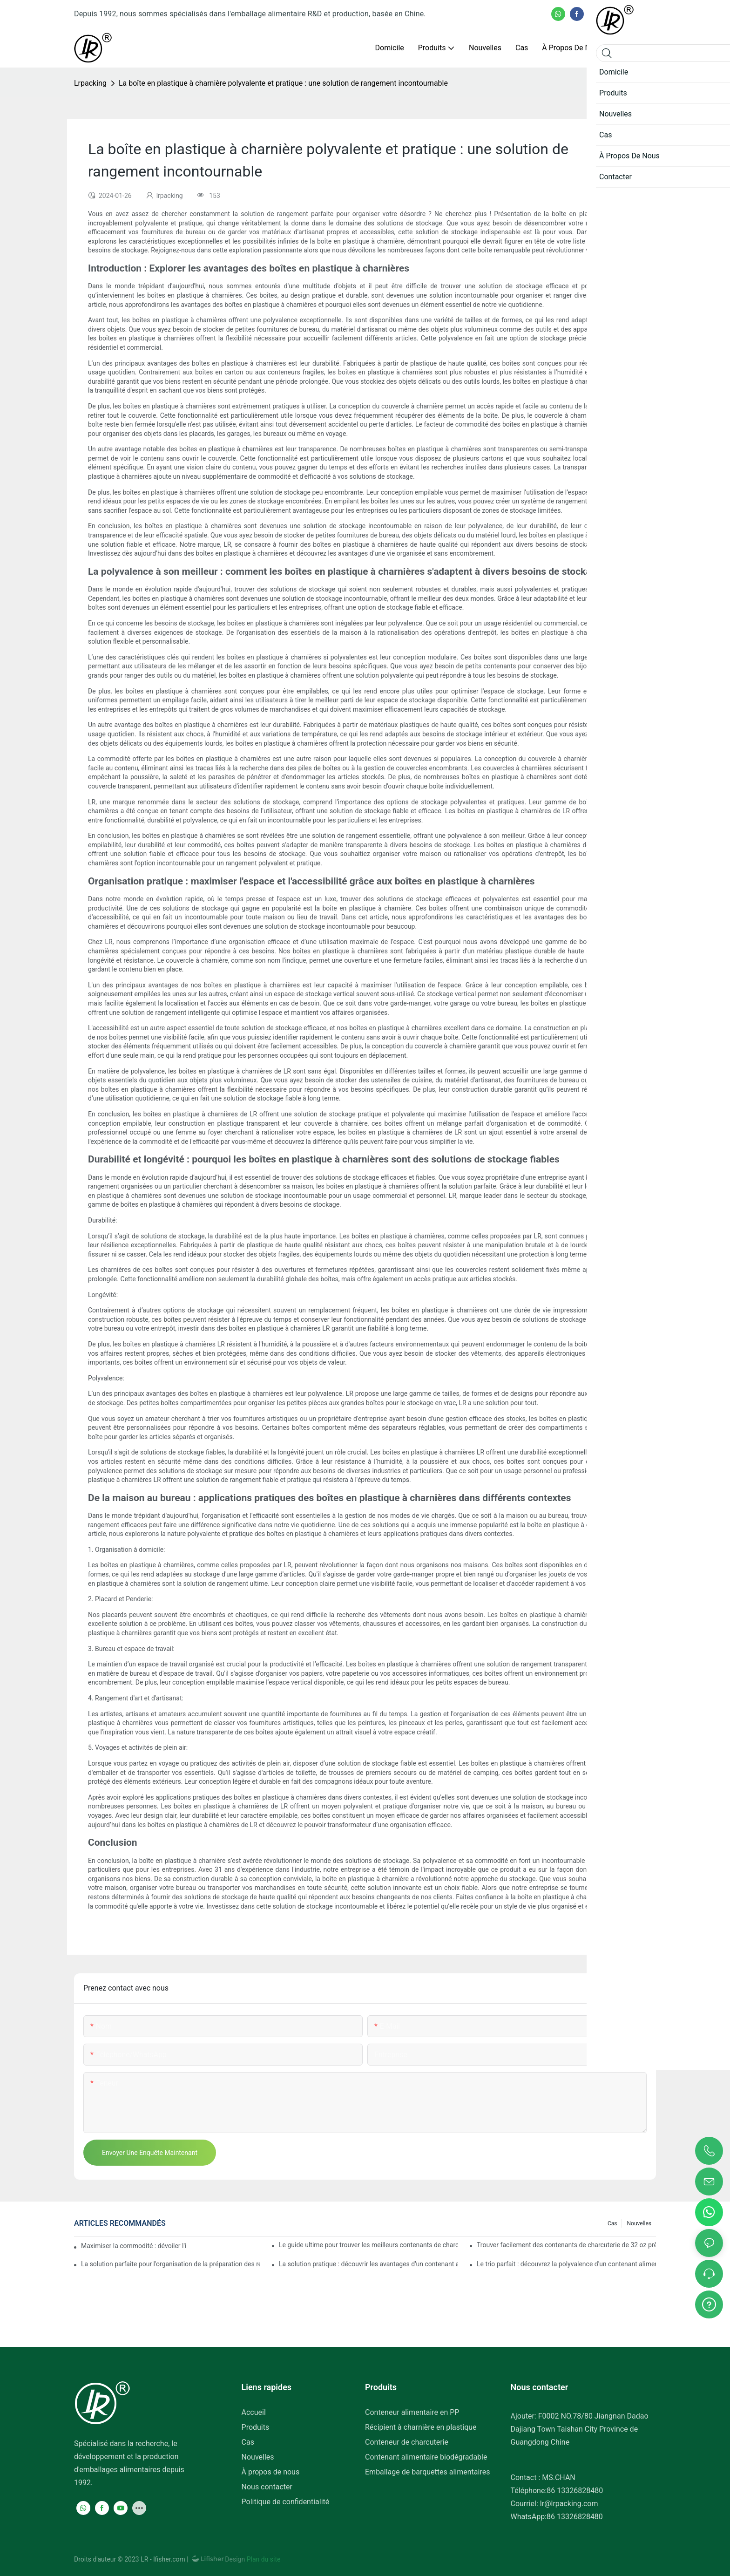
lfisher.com (170, 2559)
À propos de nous (271, 2471)
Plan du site (262, 2559)
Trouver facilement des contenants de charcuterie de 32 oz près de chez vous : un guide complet (566, 2245)
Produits (256, 2427)
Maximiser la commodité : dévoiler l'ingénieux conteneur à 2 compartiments (134, 2246)
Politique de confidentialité (286, 2501)
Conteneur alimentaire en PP (412, 2412)
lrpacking (90, 83)
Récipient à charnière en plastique (421, 2427)
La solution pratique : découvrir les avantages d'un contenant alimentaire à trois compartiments (368, 2264)
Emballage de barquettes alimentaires (427, 2471)
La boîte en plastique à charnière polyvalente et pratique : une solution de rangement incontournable (283, 83)
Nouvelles (639, 2223)
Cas (612, 2223)
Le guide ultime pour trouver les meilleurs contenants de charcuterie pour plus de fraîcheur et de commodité (368, 2245)
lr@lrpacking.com (569, 2503)
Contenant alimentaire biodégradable (426, 2457)
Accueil (254, 2412)
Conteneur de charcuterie (406, 2442)
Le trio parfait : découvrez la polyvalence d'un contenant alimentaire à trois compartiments (566, 2264)
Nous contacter (267, 2486)
